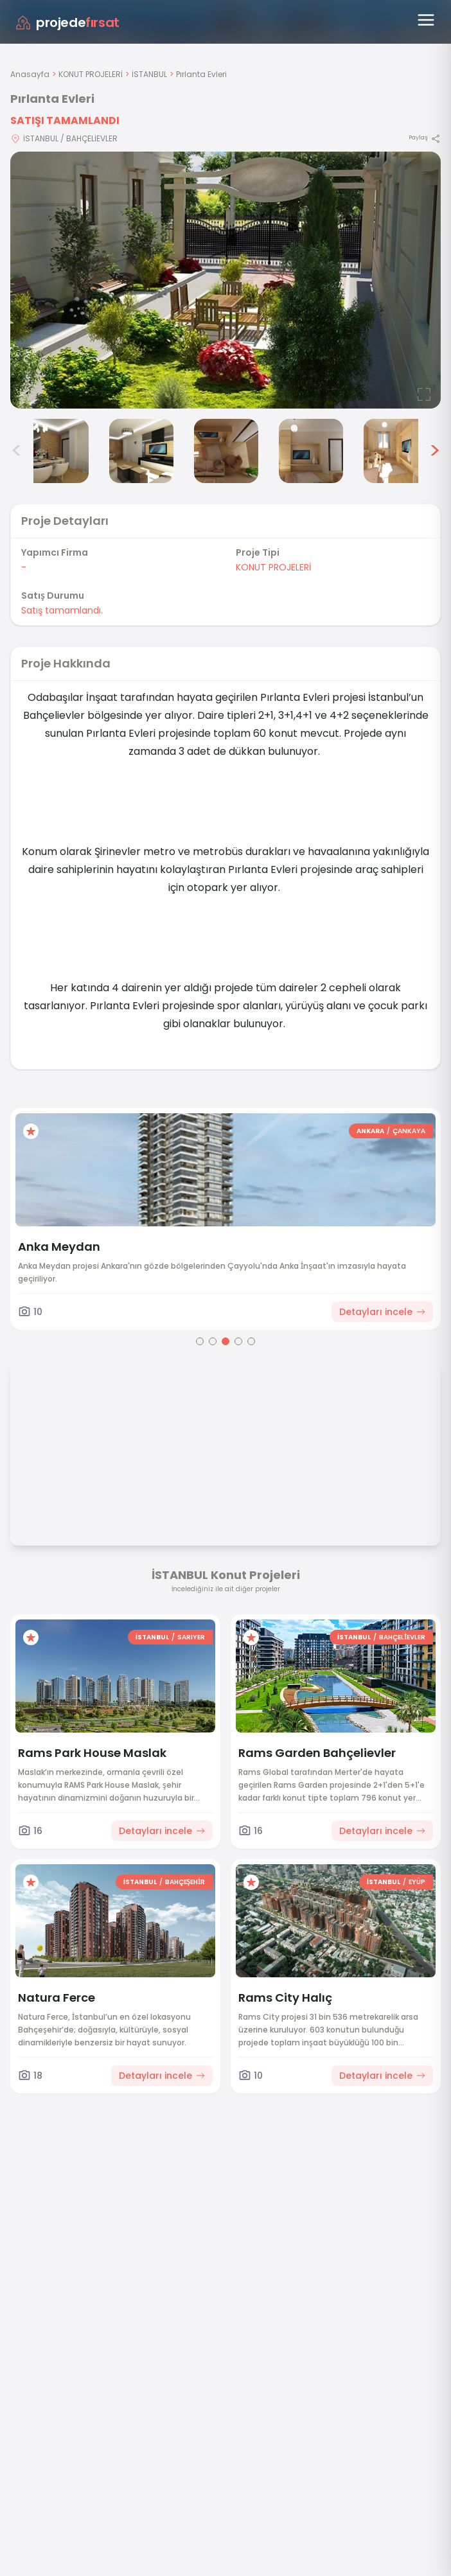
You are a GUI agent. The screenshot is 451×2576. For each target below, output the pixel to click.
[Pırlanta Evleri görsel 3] (56, 451)
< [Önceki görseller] (16, 451)
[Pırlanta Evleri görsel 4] (141, 451)
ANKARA (370, 1131)
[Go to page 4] (238, 1341)
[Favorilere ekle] (31, 1131)
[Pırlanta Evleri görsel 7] (396, 451)
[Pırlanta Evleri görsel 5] (226, 451)
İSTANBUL (149, 74)
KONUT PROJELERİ (90, 74)
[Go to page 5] (251, 1341)
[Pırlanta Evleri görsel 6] (311, 451)
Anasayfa (29, 74)
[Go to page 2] (213, 1341)
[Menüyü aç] (426, 20)
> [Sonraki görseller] (435, 451)
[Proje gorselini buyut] (225, 280)
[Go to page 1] (200, 1341)
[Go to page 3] (225, 1341)
